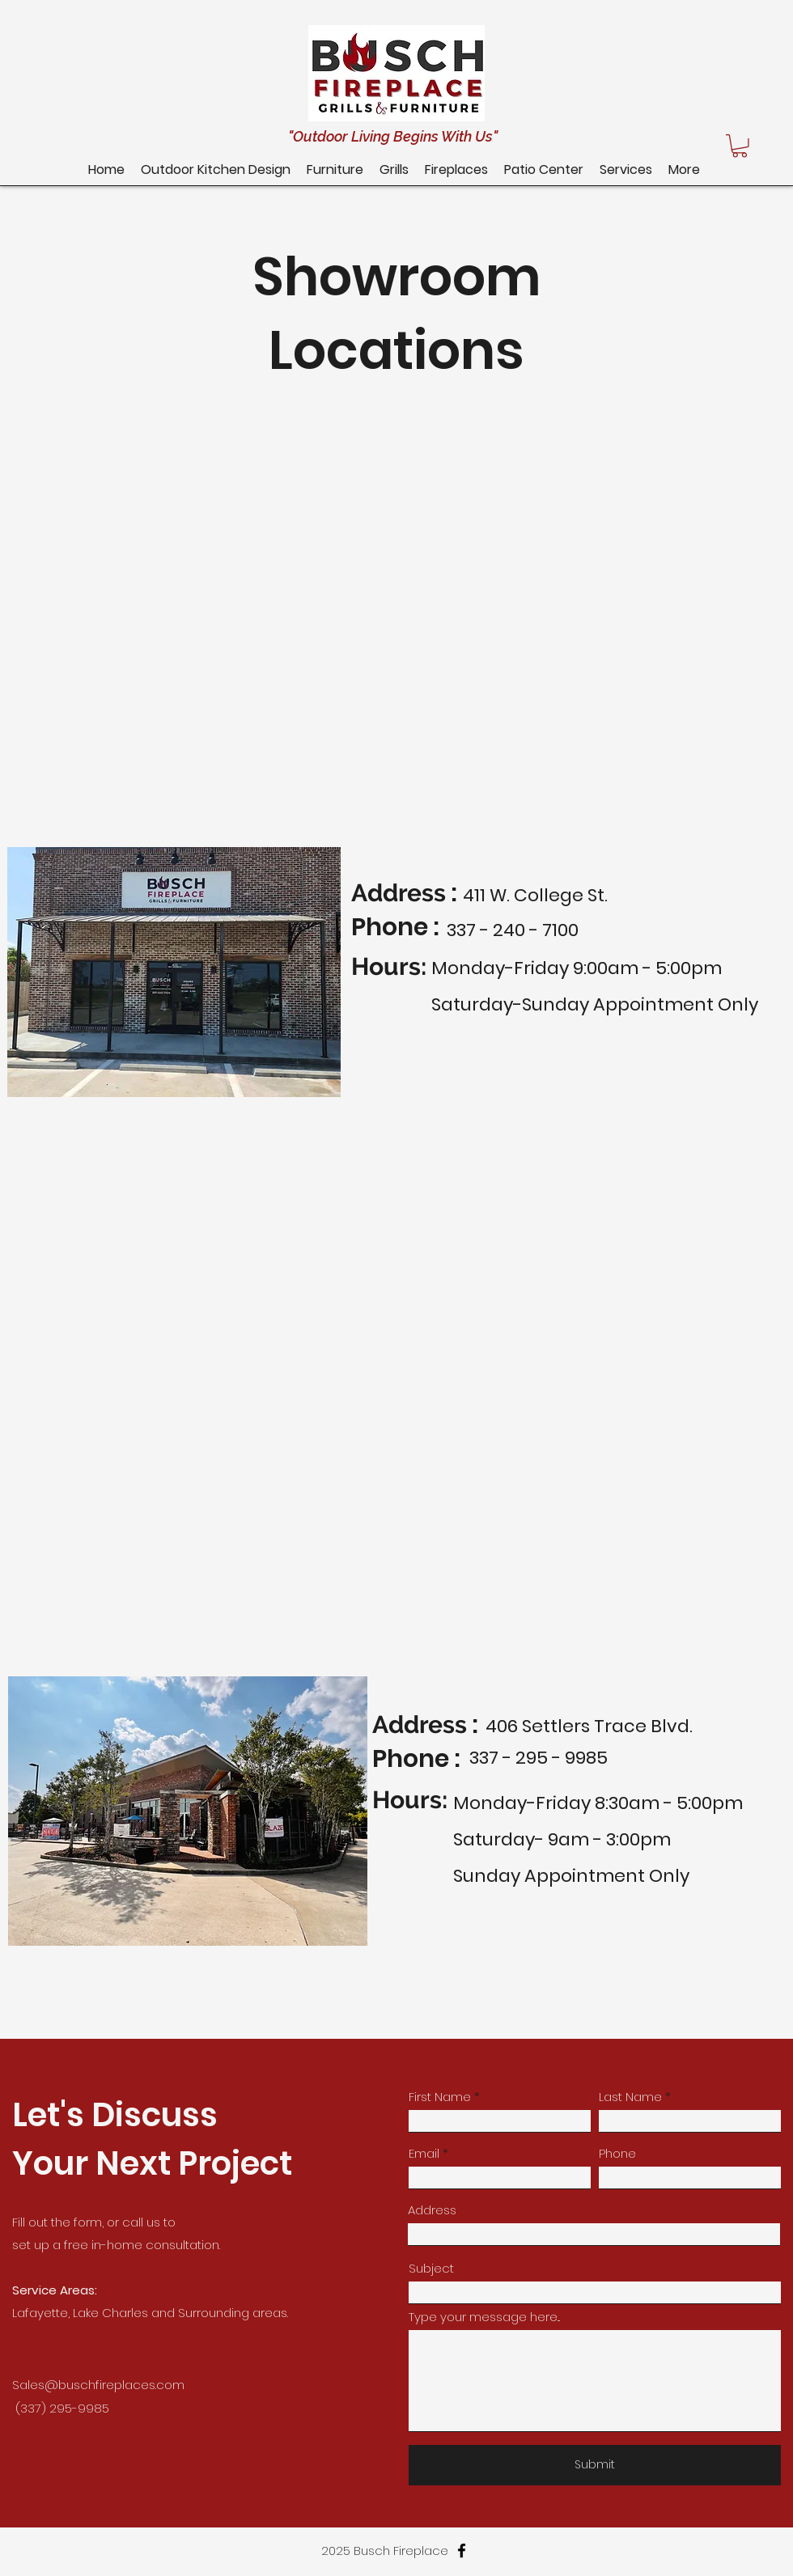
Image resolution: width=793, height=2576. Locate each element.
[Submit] (595, 2465)
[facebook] (461, 2550)
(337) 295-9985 (62, 2408)
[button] (544, 169)
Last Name (630, 2097)
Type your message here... (484, 2317)
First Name (440, 2097)
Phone (617, 2153)
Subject (431, 2268)
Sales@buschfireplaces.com (98, 2384)
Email (424, 2153)
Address (432, 2210)
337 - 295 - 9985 (538, 1757)
